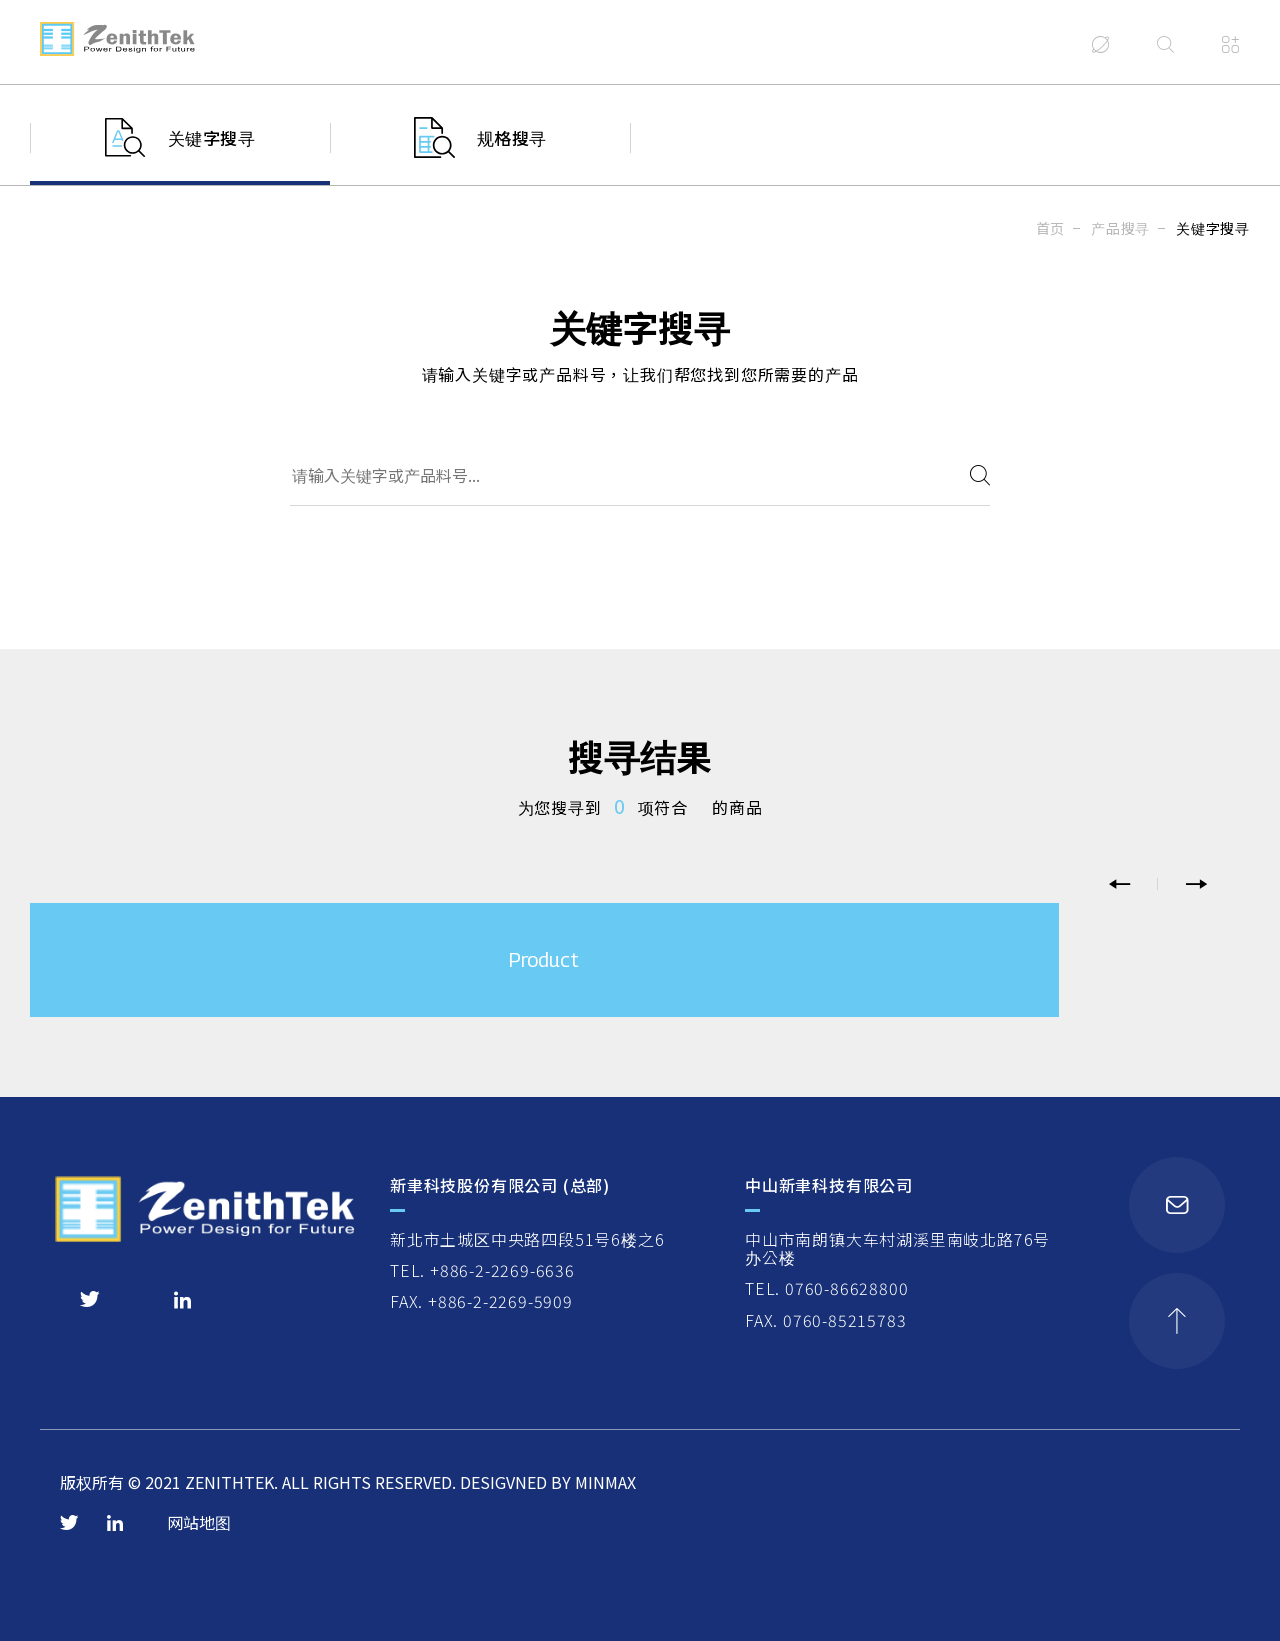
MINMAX (605, 1482)
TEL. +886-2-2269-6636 (482, 1270)
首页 (1051, 228)
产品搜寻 (1120, 228)
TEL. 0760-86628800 (826, 1288)
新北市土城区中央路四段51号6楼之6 (527, 1239)
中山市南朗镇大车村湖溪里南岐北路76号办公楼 (897, 1248)
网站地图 (199, 1522)
